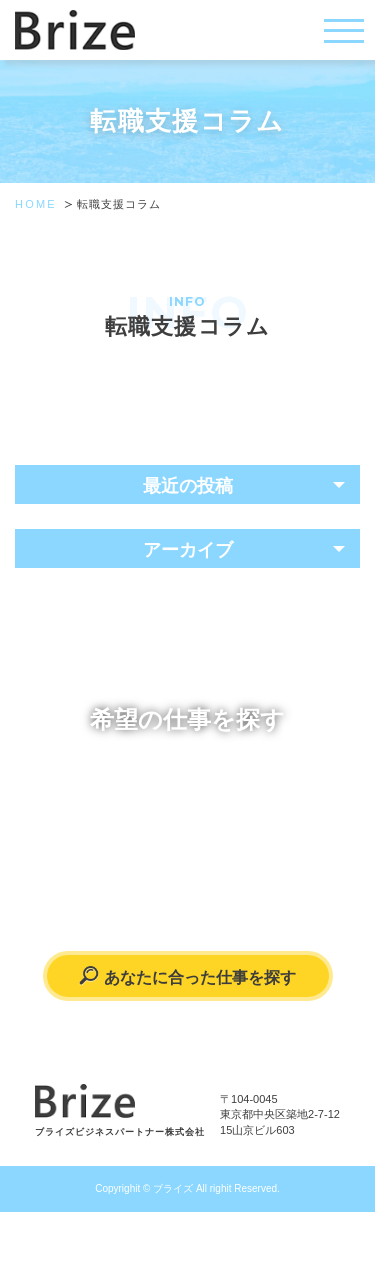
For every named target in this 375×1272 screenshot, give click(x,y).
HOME (36, 204)
